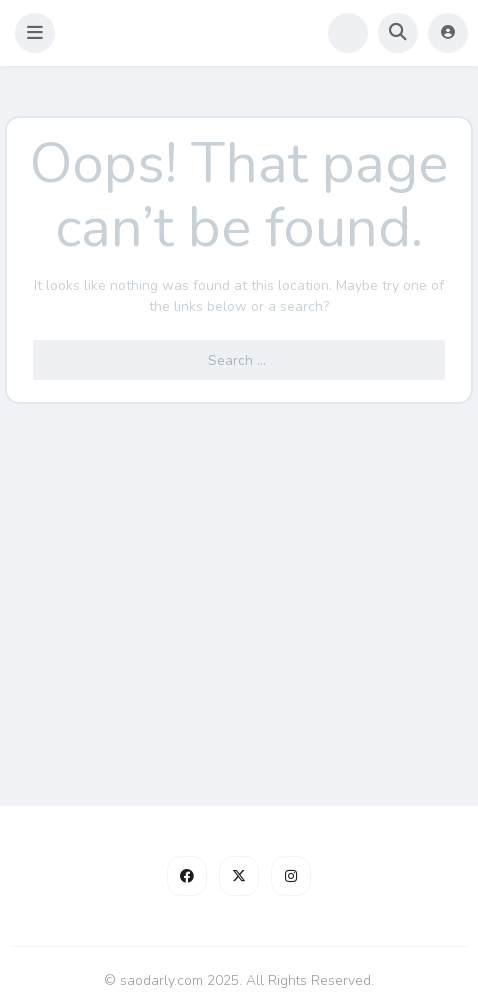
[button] (35, 33)
